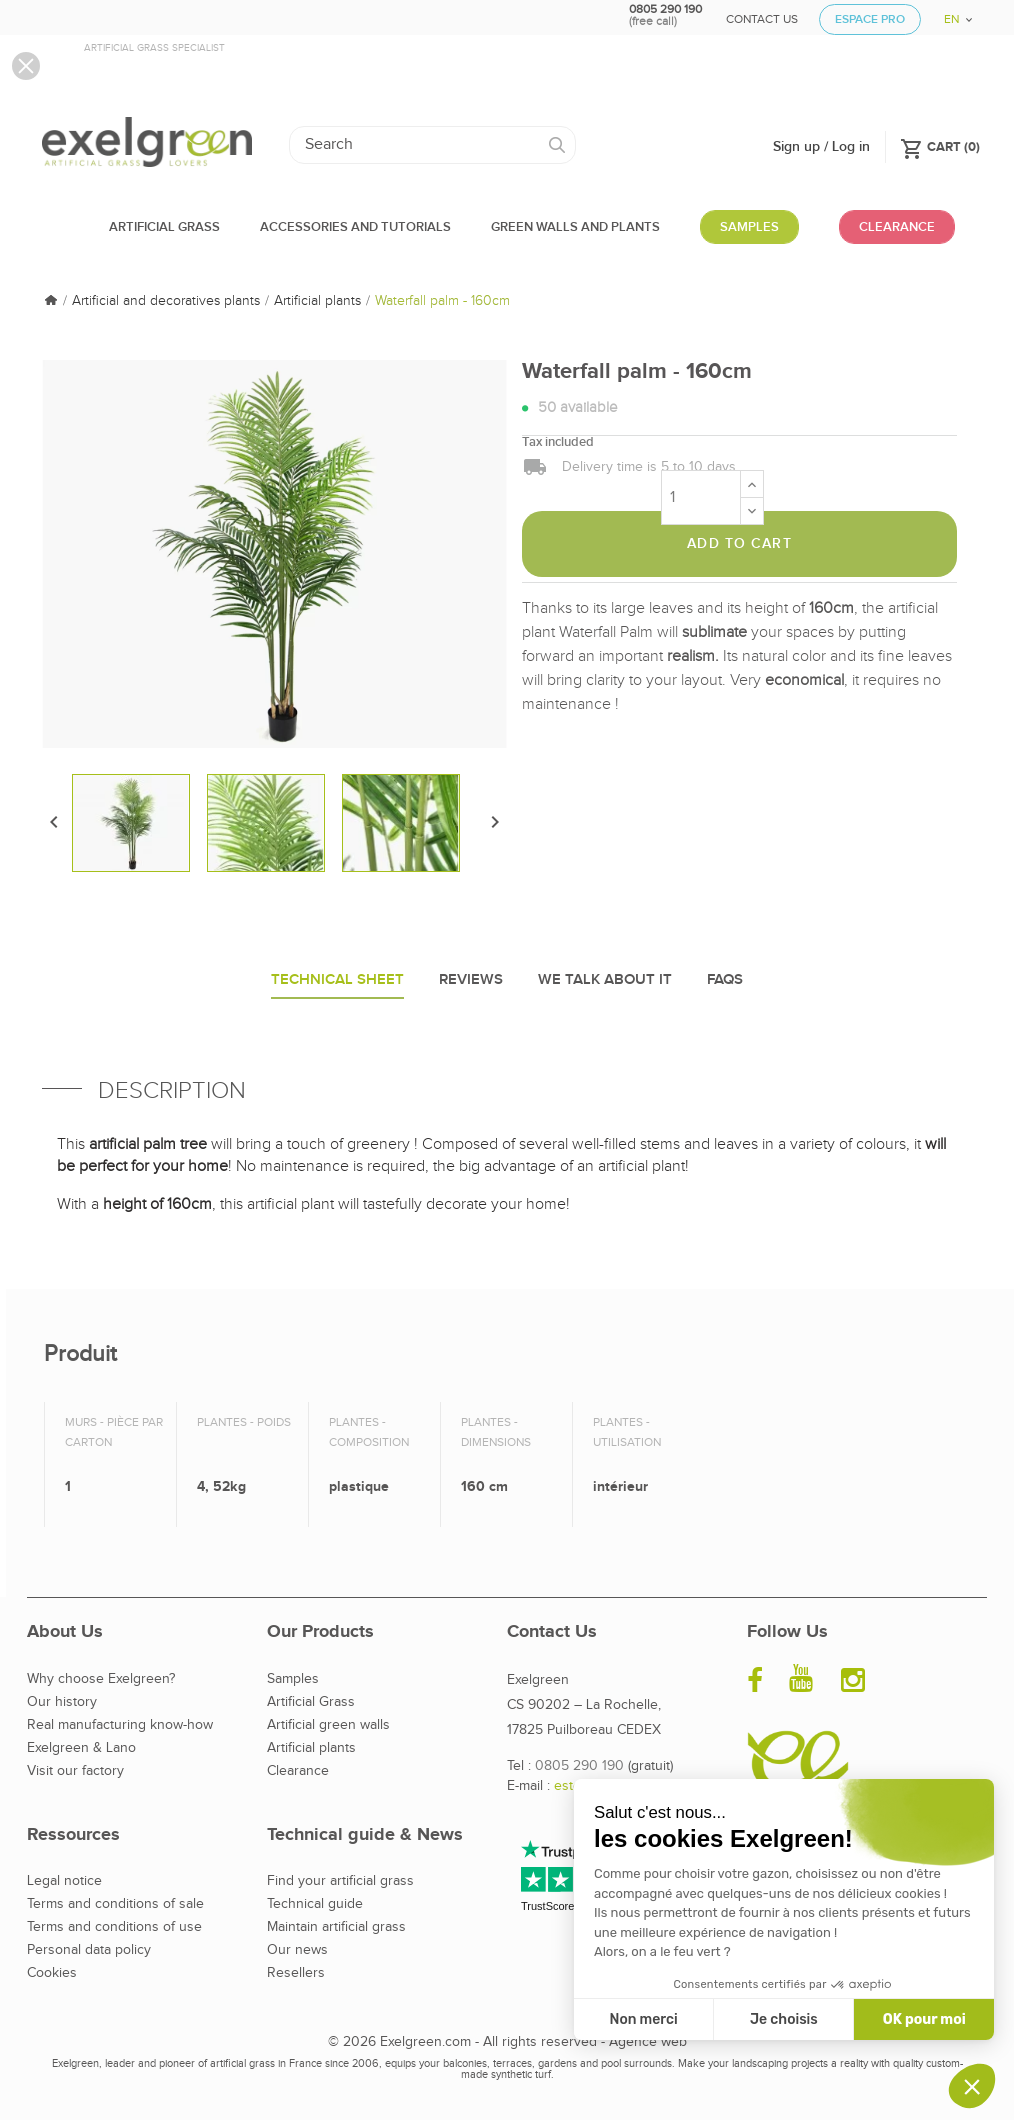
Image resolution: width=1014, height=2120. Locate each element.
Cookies (52, 1973)
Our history (62, 1702)
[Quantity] (701, 497)
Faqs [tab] (725, 980)
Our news (297, 1950)
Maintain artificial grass (336, 1927)
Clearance (298, 1771)
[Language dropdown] (951, 12)
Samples (293, 1679)
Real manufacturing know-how (120, 1725)
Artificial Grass (311, 1702)
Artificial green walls (328, 1725)
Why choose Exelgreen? (101, 1679)
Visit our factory (75, 1771)
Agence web (648, 2042)
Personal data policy (89, 1950)
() (940, 146)
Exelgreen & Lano (81, 1748)
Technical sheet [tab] (337, 980)
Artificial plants (311, 1748)
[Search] (432, 145)
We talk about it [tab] (605, 980)
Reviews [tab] (471, 980)
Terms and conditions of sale (115, 1904)
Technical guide (315, 1904)
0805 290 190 (579, 1766)
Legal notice (64, 1881)
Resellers (296, 1973)
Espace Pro (870, 19)
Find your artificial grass (340, 1881)
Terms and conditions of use (114, 1927)
